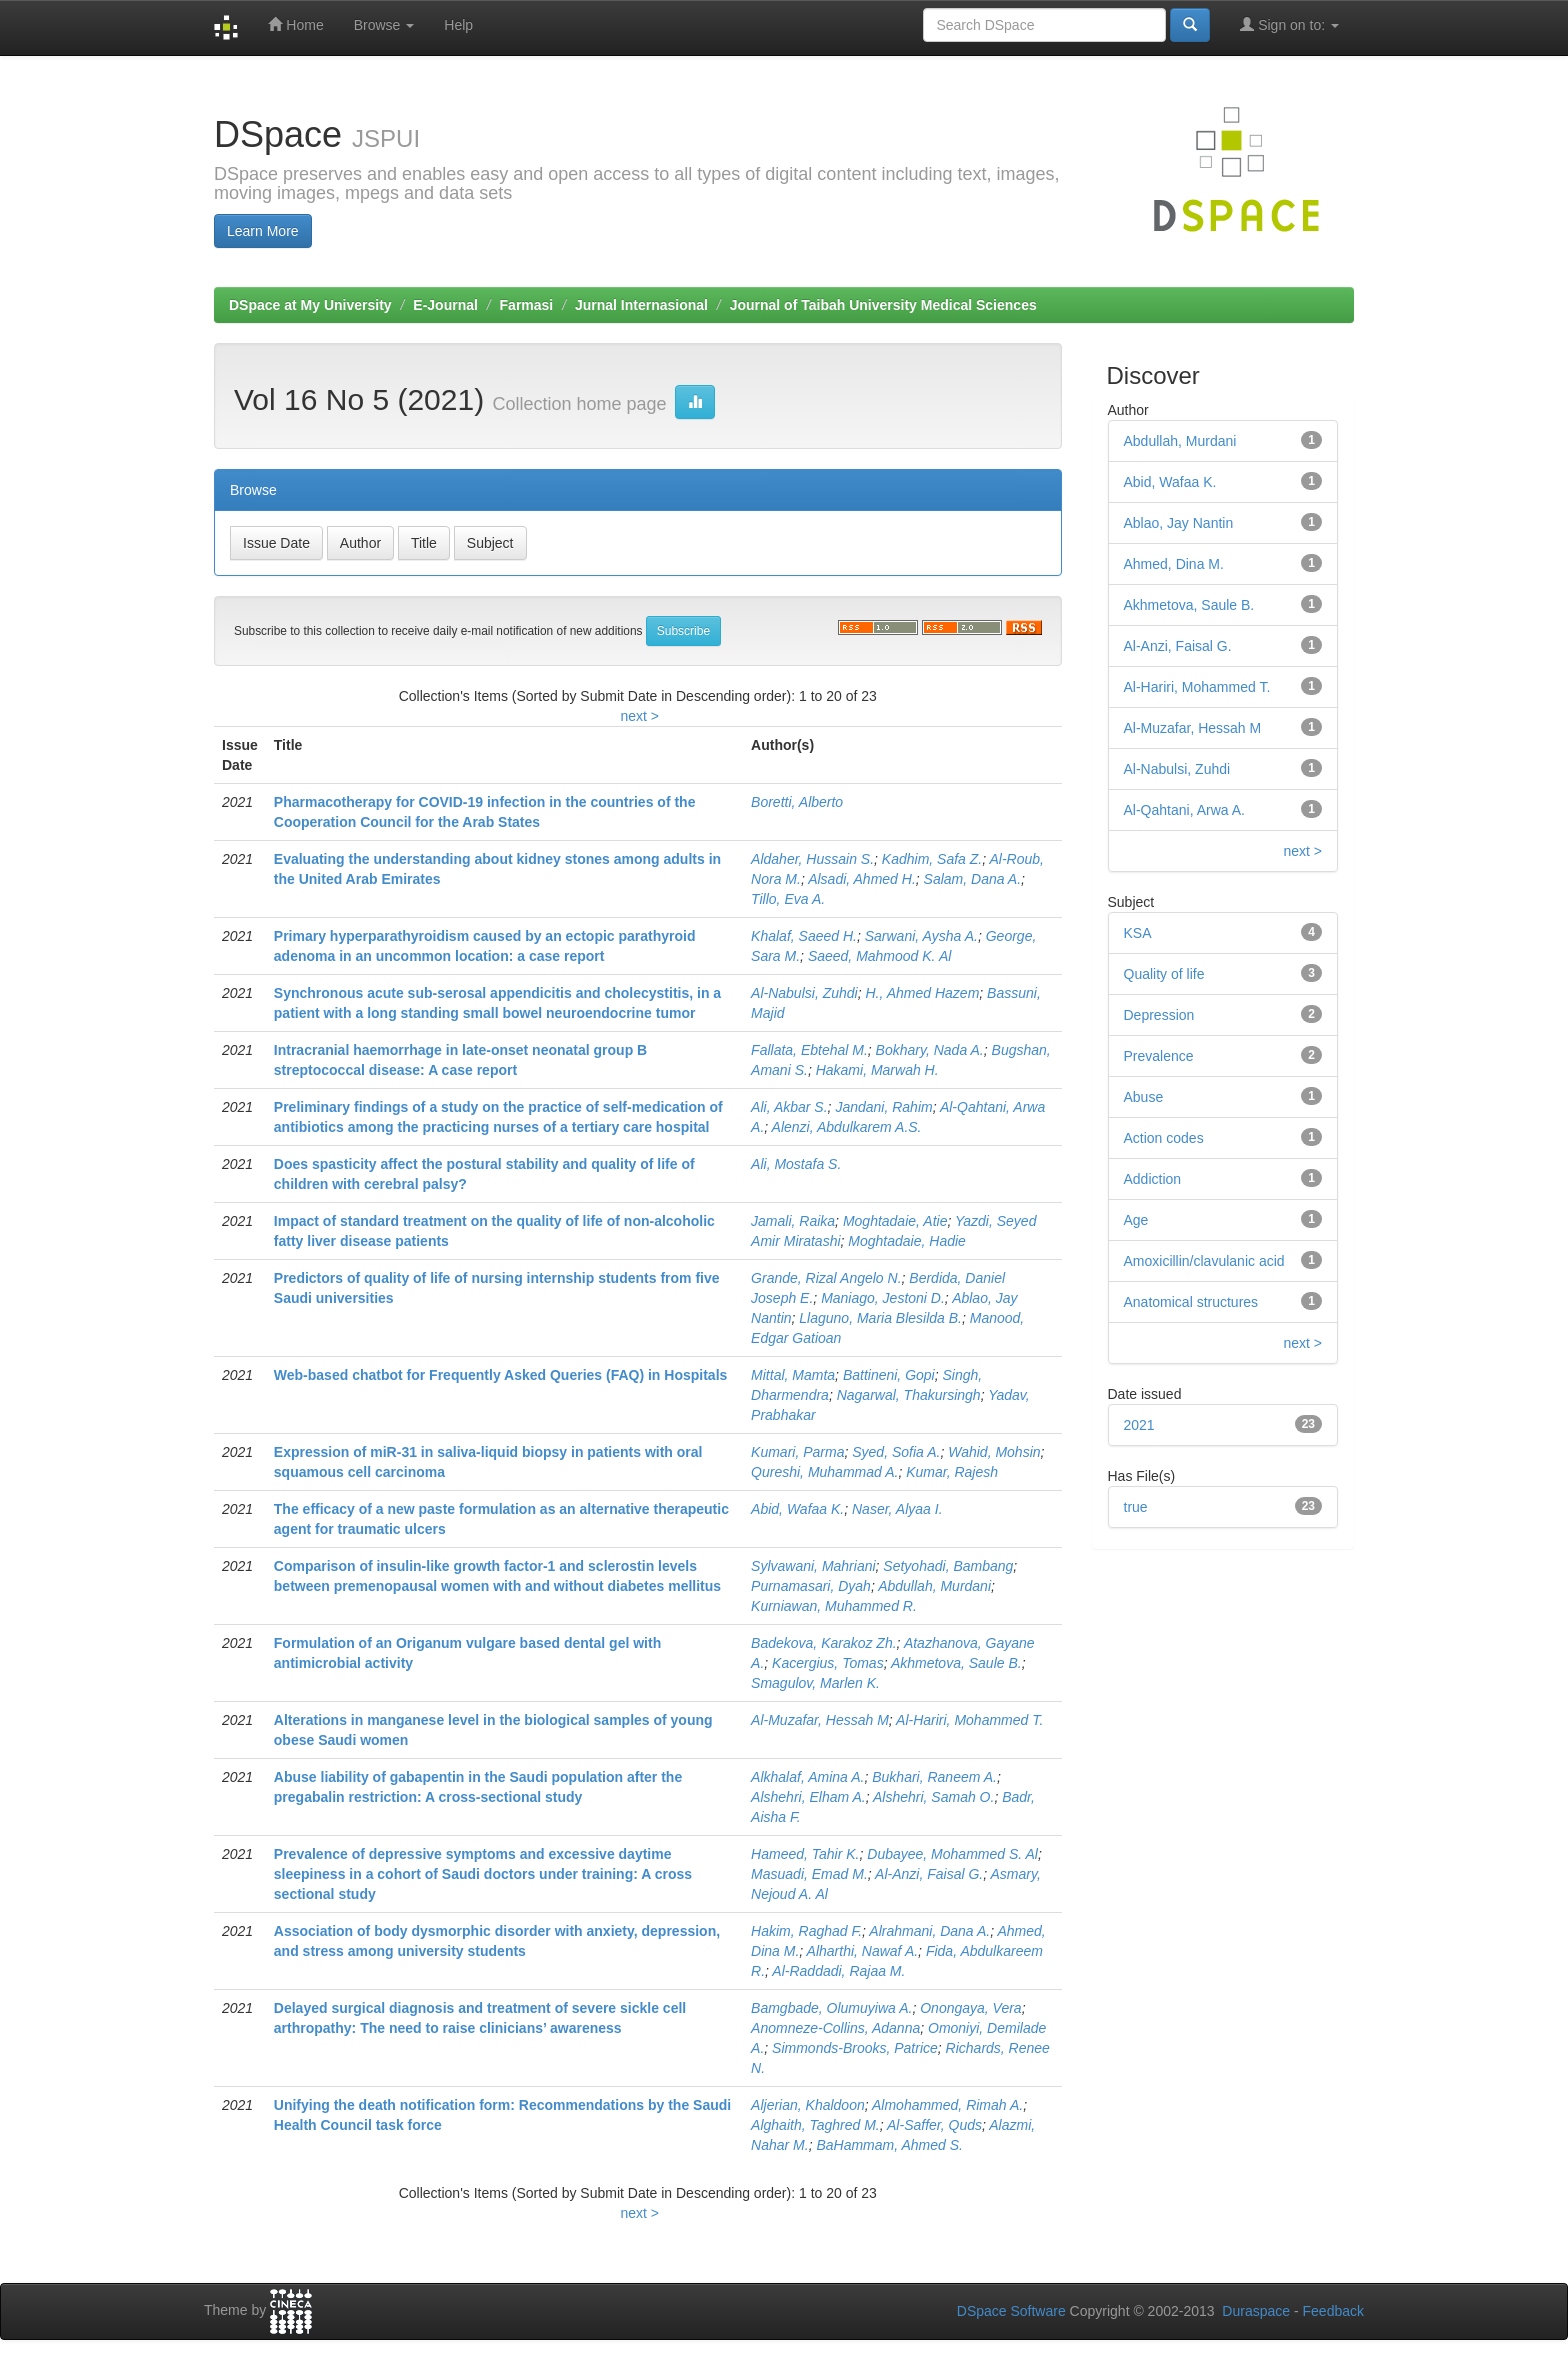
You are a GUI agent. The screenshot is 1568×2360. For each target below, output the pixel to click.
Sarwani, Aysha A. (921, 936)
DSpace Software (1011, 2311)
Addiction (1153, 1179)
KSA (1138, 933)
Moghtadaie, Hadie (907, 1241)
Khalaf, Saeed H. (804, 936)
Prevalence (1159, 1056)
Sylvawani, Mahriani (813, 1566)
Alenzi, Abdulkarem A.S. (847, 1127)
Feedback (1333, 2311)
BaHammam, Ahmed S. (889, 2145)
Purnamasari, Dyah (811, 1586)
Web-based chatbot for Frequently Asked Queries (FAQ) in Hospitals (501, 1375)
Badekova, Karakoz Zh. (824, 1643)
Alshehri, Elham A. (808, 1797)
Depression (1159, 1015)
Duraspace (1256, 2311)
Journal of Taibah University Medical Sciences (883, 305)
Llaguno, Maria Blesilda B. (880, 1318)
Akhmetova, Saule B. (956, 1663)
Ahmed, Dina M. (1174, 564)
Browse (384, 25)
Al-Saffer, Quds (934, 2125)
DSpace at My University (310, 305)
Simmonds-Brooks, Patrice (855, 2048)
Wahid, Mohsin (994, 1452)
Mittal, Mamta (793, 1375)
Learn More (263, 231)
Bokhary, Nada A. (930, 1050)
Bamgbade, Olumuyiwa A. (831, 2008)
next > (639, 716)
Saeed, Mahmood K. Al (879, 956)
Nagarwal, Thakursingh (909, 1395)
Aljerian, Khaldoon (808, 2105)
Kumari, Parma (797, 1452)
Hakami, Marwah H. (877, 1070)
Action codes (1164, 1138)
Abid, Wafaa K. (797, 1509)
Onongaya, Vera (970, 2008)
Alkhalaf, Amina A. (807, 1777)
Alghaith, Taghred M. (815, 2125)
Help (458, 25)
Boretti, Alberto (797, 802)
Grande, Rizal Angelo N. (826, 1278)
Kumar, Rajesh (952, 1472)
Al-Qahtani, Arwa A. (1184, 810)
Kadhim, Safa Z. (932, 859)
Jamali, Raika (793, 1221)
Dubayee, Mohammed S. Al (952, 1854)
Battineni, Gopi (889, 1375)
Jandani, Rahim (883, 1107)
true (1136, 1507)
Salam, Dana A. (973, 879)
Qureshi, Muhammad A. (824, 1472)
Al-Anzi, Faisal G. (929, 1874)
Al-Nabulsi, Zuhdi (804, 993)
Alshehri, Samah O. (933, 1797)
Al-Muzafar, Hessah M (820, 1720)
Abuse (1144, 1097)
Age (1136, 1220)
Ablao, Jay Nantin (1179, 523)
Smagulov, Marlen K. (815, 1683)
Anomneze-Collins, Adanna (835, 2028)
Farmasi (527, 305)
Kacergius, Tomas (828, 1663)
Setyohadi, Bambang (948, 1566)
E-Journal (445, 305)
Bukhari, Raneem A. (934, 1777)
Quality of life (1164, 974)
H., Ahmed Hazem (922, 993)
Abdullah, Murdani (934, 1586)
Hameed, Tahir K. (805, 1854)
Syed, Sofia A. (896, 1452)
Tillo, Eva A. (788, 899)
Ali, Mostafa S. (796, 1164)
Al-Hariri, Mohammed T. (969, 1720)
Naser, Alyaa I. (897, 1509)
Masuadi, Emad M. (809, 1874)
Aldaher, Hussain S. (812, 859)
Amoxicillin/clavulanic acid (1204, 1261)
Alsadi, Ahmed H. (862, 879)
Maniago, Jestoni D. (883, 1298)
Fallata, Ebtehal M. (809, 1050)
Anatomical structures (1191, 1302)
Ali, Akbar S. (789, 1107)
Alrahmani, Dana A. (929, 1931)
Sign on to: (1289, 24)
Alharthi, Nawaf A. (863, 1951)
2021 (1139, 1425)
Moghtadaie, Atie (895, 1221)
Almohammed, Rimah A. (947, 2105)
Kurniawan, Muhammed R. (834, 1606)
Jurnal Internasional (641, 305)
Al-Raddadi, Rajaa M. (838, 1971)
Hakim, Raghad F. (806, 1931)
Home (295, 24)
